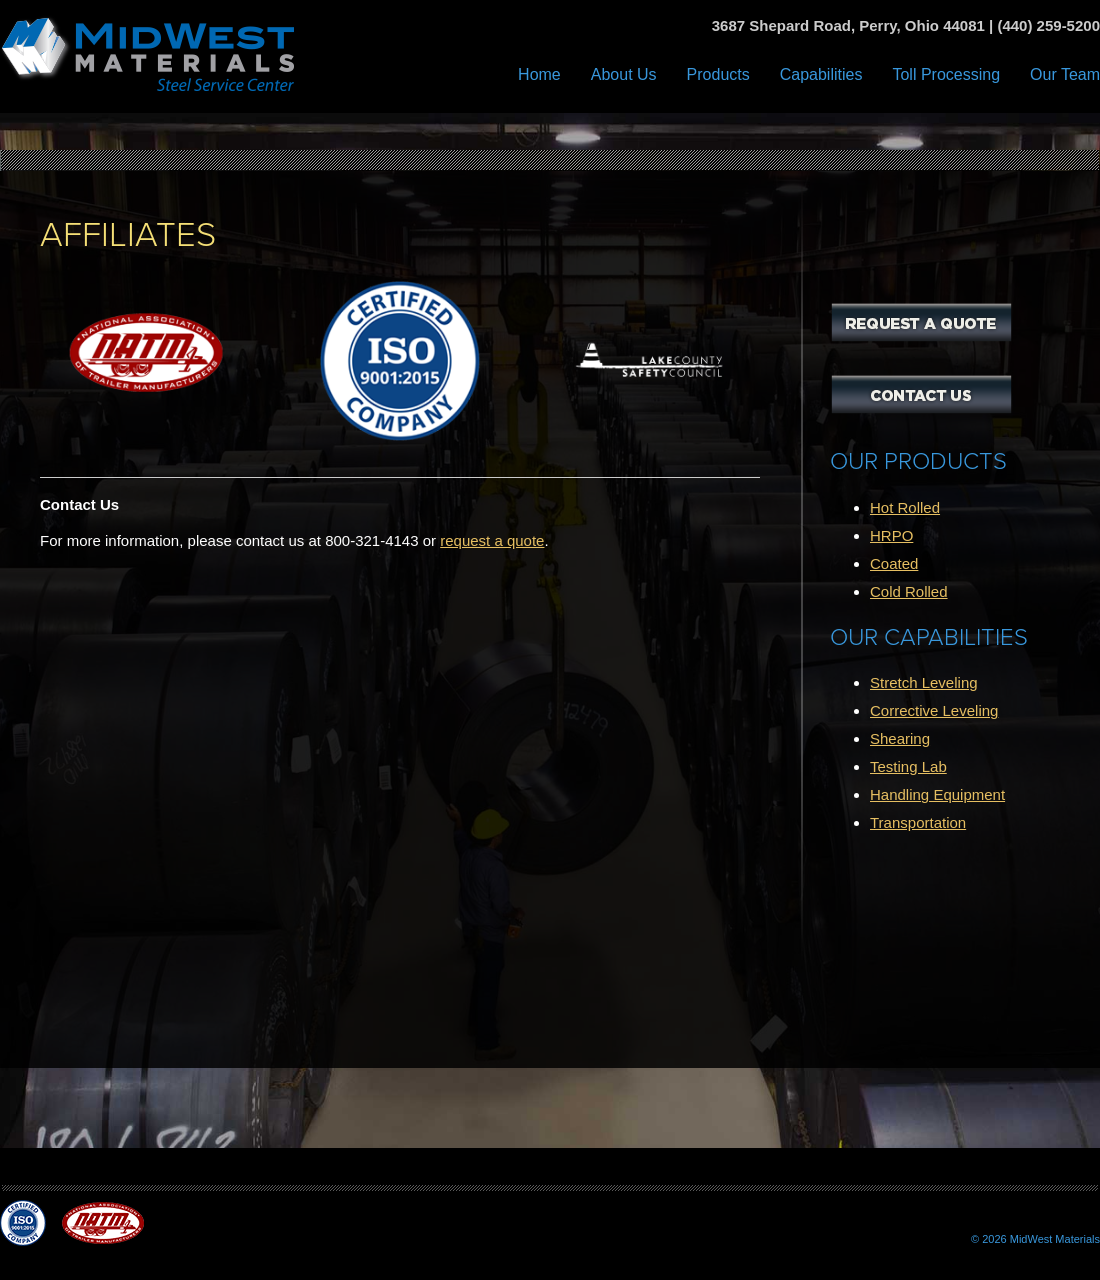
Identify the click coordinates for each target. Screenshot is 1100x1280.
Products (718, 74)
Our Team (1065, 74)
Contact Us (921, 394)
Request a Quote (921, 322)
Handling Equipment (937, 794)
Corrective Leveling (934, 710)
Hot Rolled (905, 507)
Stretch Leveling (924, 682)
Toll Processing (946, 74)
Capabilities (821, 74)
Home (539, 74)
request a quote (492, 540)
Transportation (918, 822)
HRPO (891, 535)
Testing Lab (908, 766)
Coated (894, 563)
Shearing (900, 738)
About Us (624, 74)
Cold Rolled (909, 591)
